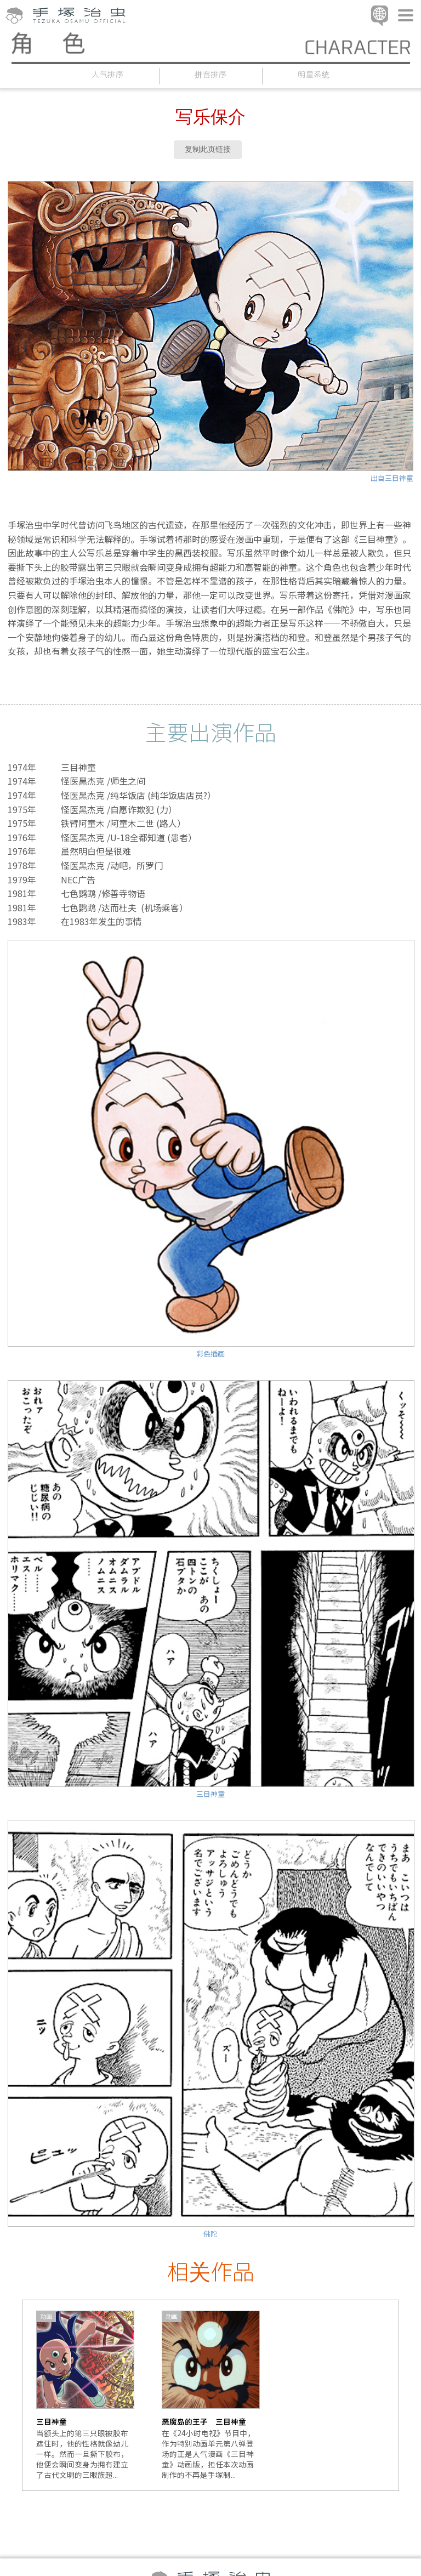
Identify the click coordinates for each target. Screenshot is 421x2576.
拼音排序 (211, 74)
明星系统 (314, 74)
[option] (85, 2395)
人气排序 (108, 74)
